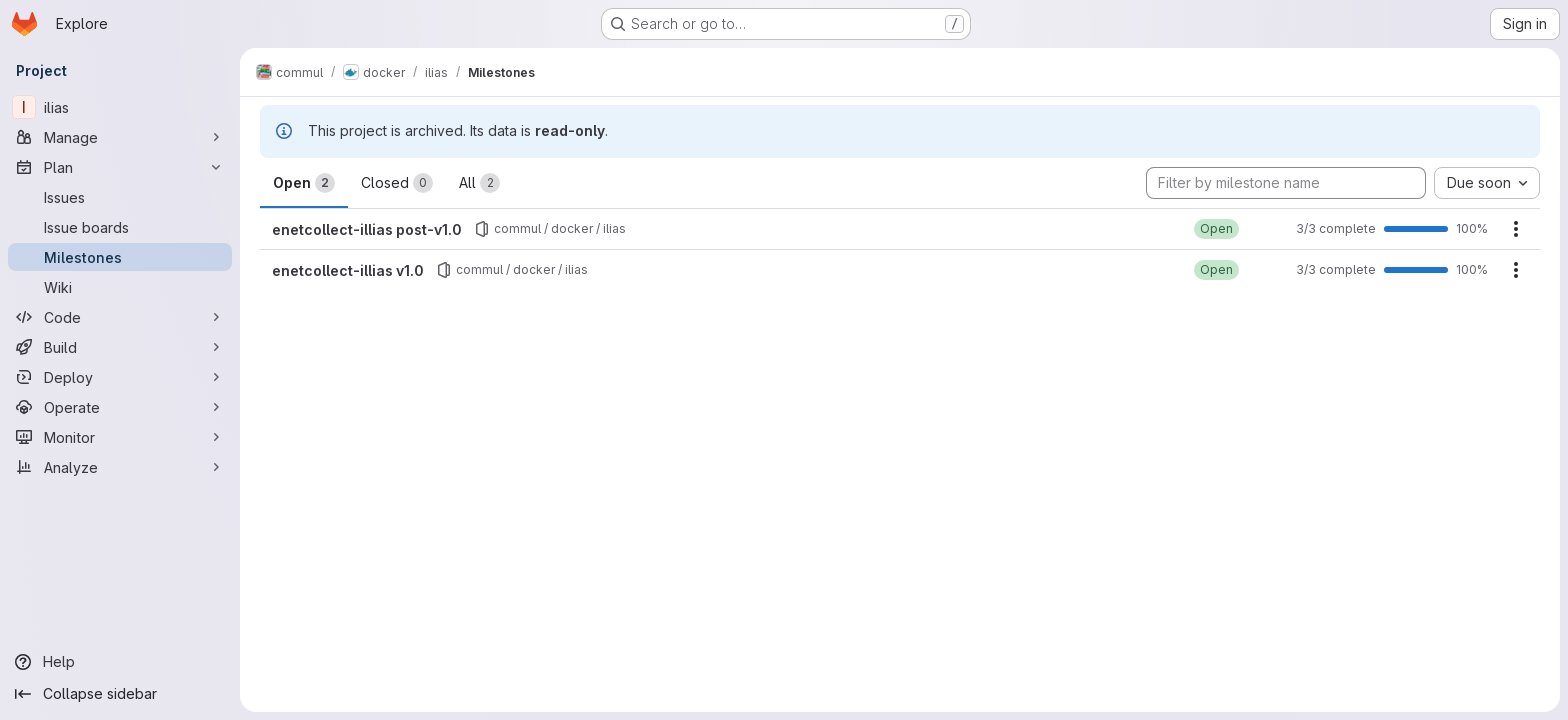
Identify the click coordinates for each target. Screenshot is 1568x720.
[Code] (120, 317)
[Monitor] (120, 437)
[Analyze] (120, 467)
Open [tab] (304, 183)
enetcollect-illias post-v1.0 (367, 229)
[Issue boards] (120, 227)
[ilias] (120, 107)
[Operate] (120, 407)
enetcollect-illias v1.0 (348, 270)
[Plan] (120, 167)
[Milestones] (120, 257)
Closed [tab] (397, 183)
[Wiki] (120, 287)
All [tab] (479, 183)
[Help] (120, 662)
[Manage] (120, 137)
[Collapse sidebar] (120, 694)
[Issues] (120, 197)
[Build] (120, 347)
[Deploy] (120, 377)
